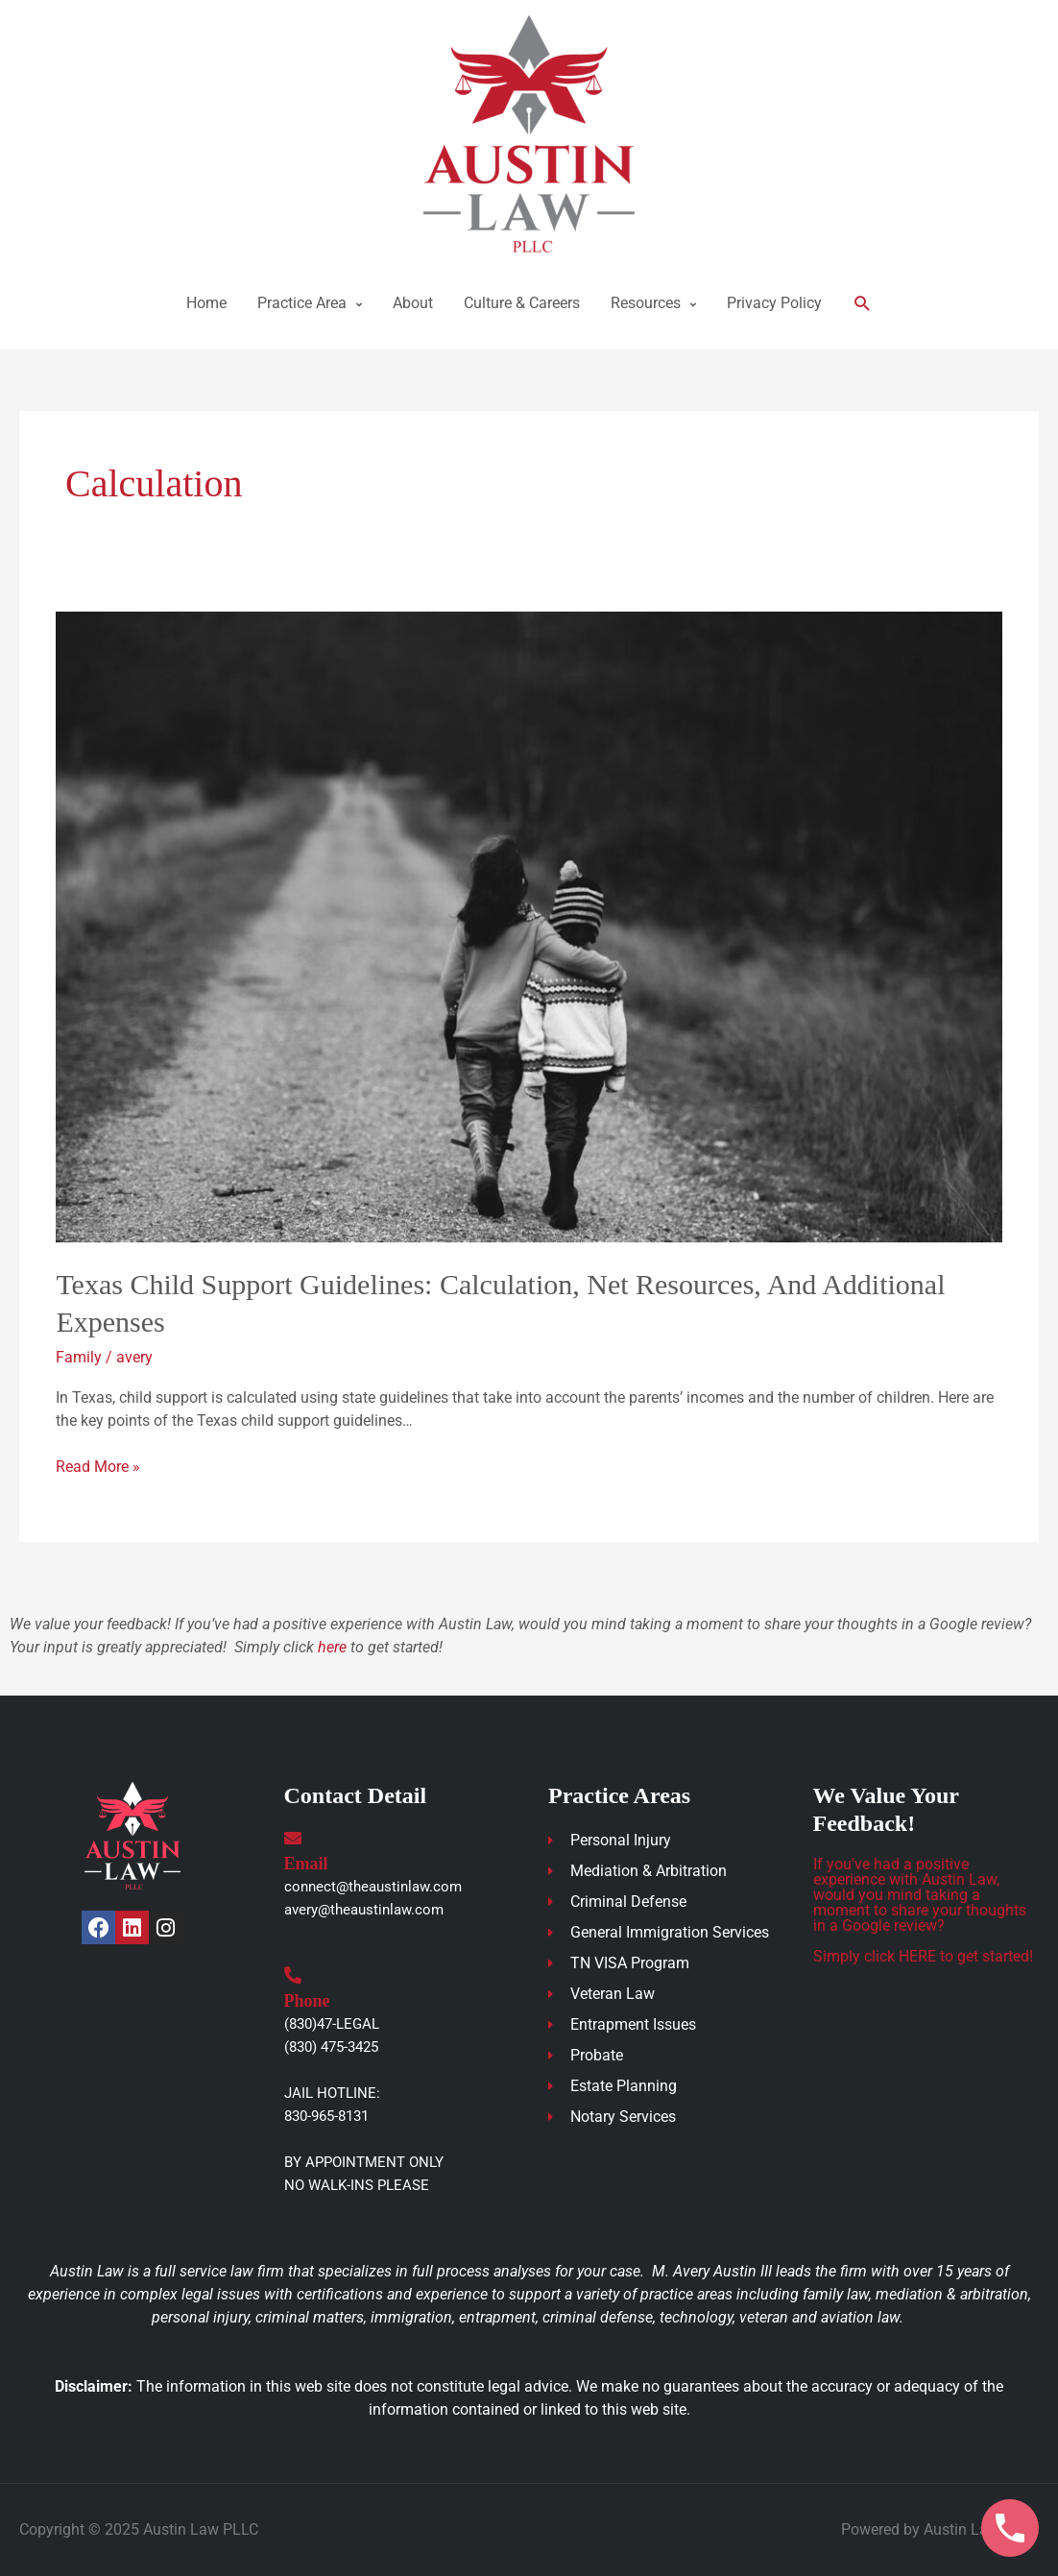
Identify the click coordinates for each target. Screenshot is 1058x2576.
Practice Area (302, 303)
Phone (307, 2000)
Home (206, 303)
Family (79, 1357)
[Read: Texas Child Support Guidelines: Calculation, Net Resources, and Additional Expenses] (528, 926)
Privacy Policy (774, 303)
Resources (646, 303)
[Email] (292, 1837)
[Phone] (292, 1975)
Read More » (98, 1466)
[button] (863, 304)
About (413, 303)
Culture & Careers (522, 303)
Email (306, 1863)
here (332, 1647)
